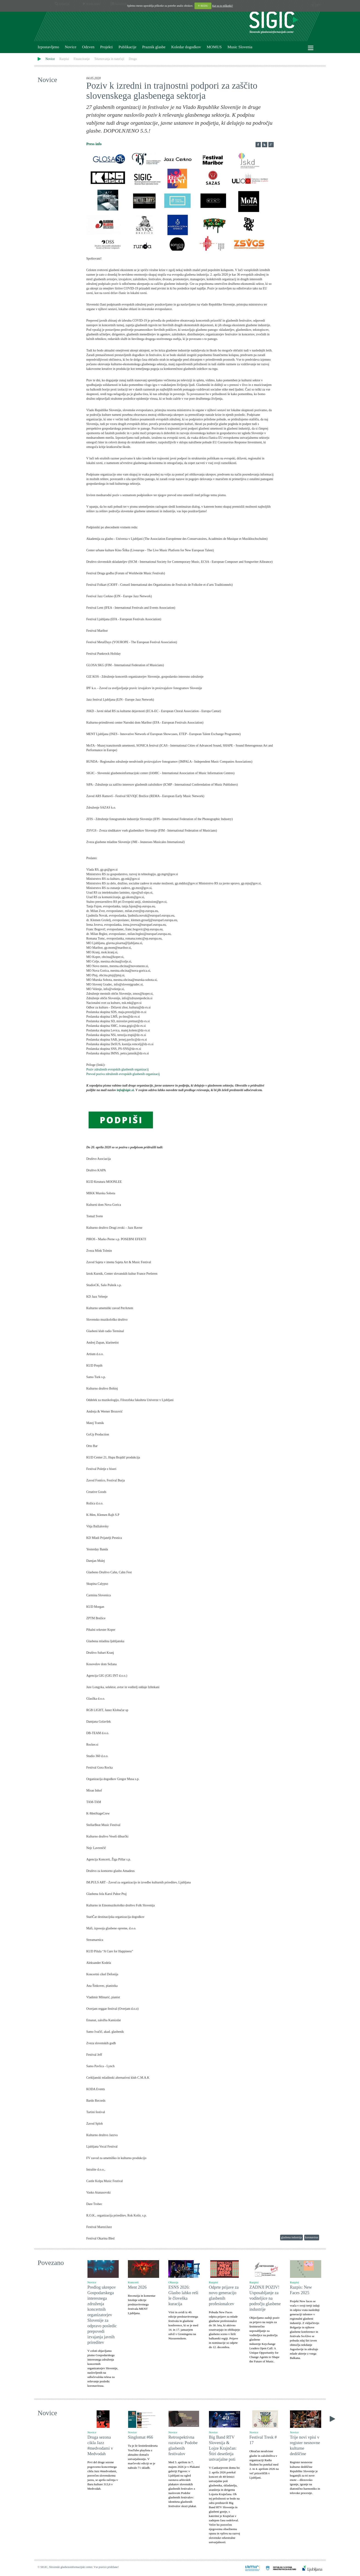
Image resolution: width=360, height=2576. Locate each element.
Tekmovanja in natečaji (109, 59)
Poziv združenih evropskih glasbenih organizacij (117, 1069)
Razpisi (64, 59)
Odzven (88, 47)
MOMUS (214, 47)
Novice (70, 47)
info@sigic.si (125, 1090)
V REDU (203, 5)
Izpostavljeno (48, 47)
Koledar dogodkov (186, 47)
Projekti (106, 47)
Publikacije (127, 47)
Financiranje (81, 59)
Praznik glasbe (154, 47)
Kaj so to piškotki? (222, 5)
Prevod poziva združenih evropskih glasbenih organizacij (123, 1074)
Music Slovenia (240, 47)
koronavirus (311, 2237)
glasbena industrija (291, 2237)
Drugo (133, 59)
